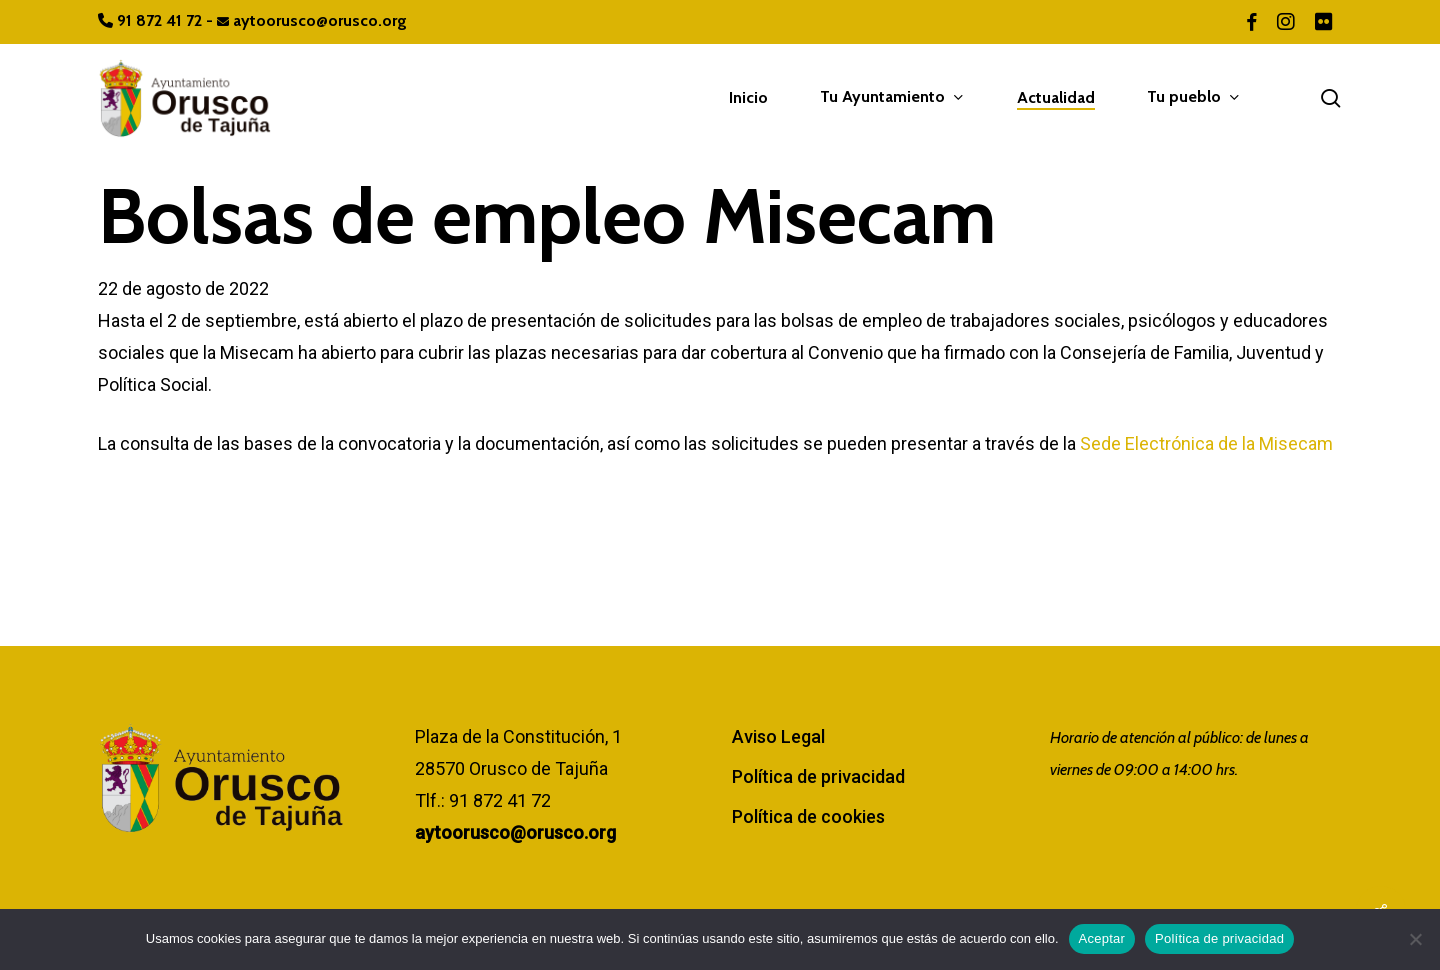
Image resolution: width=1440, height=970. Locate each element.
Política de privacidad (818, 776)
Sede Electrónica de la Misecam (1206, 443)
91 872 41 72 (152, 20)
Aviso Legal (778, 736)
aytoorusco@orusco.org (312, 20)
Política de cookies (808, 816)
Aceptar (1102, 938)
